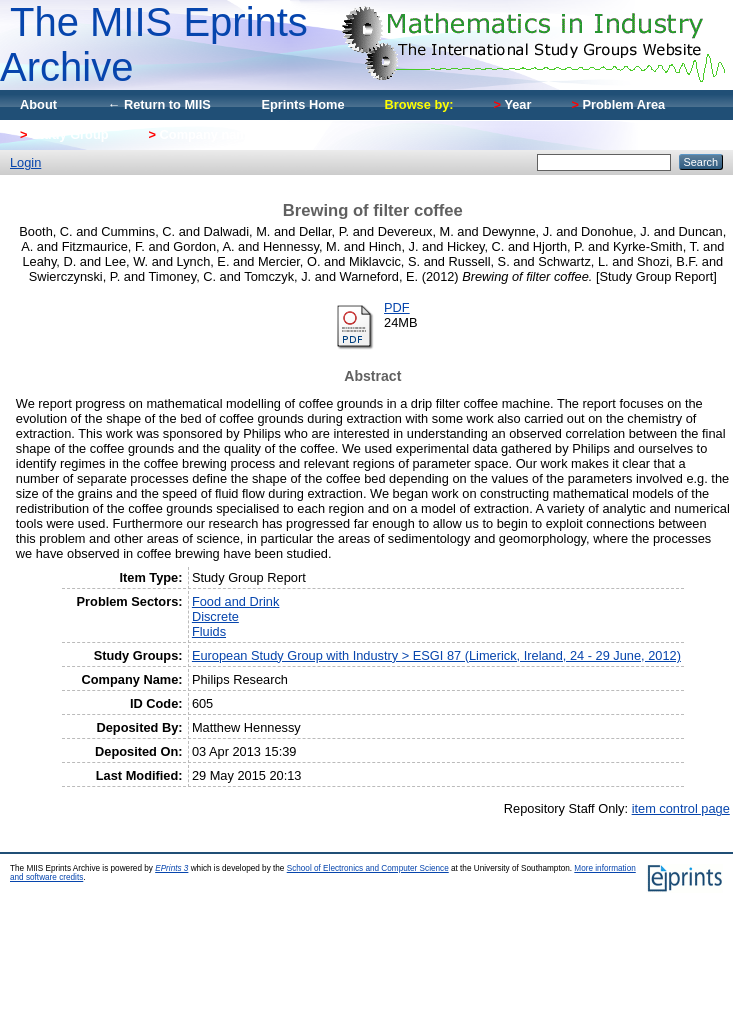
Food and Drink (236, 601)
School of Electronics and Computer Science (368, 868)
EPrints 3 (171, 868)
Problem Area (618, 104)
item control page (681, 808)
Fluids (209, 631)
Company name (202, 134)
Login (25, 162)
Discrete (215, 616)
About (38, 104)
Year (513, 104)
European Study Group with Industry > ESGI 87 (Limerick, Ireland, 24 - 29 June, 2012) (436, 655)
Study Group (64, 134)
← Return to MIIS (159, 104)
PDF (397, 307)
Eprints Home (302, 104)
